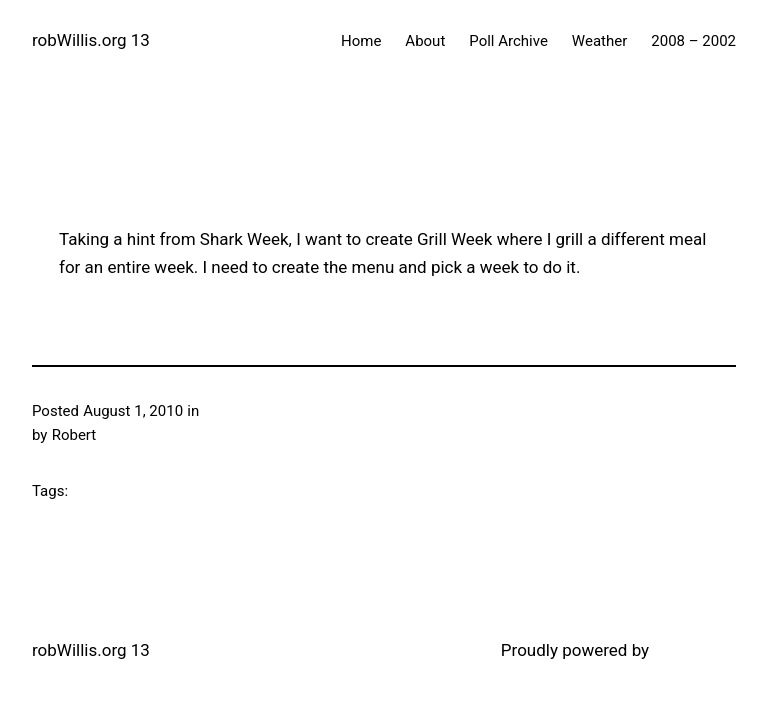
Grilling (226, 411)
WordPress (694, 650)
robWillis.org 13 (91, 40)
